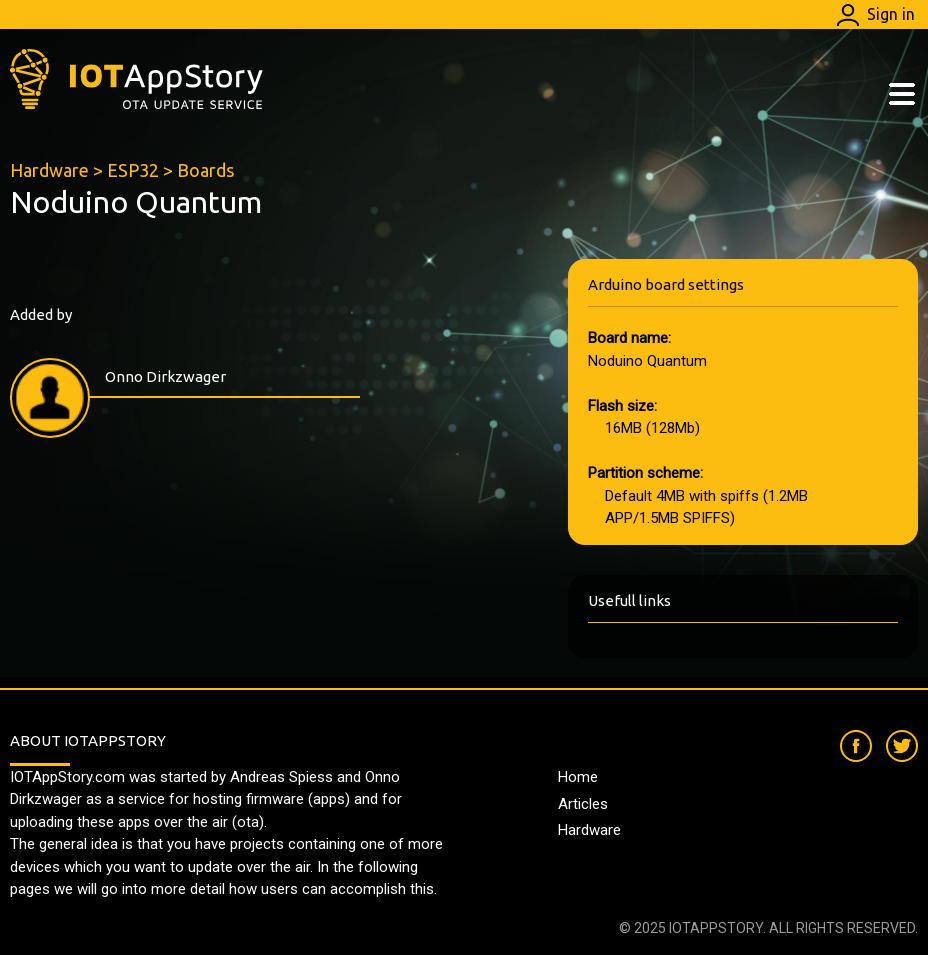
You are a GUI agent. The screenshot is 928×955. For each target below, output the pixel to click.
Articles (583, 804)
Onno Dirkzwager (165, 376)
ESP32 (133, 170)
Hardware (49, 170)
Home (578, 777)
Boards (205, 170)
